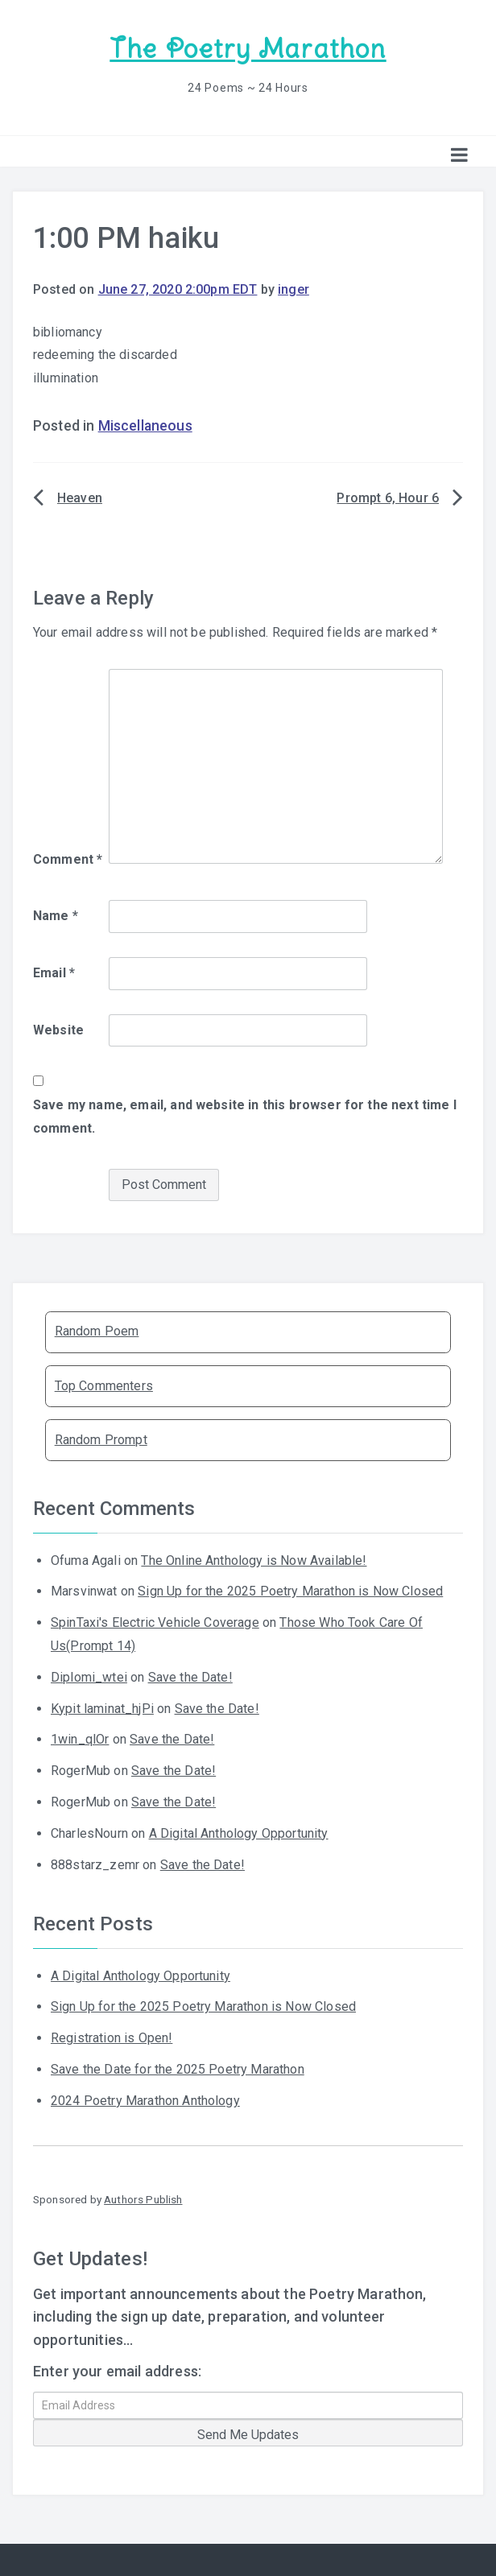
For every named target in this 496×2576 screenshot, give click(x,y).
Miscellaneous (145, 425)
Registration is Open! (111, 2037)
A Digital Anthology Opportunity (239, 1832)
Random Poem (97, 1330)
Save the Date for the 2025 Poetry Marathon (177, 2068)
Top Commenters (104, 1384)
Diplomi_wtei (89, 1676)
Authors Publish (143, 2198)
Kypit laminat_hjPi (102, 1707)
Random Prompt (101, 1439)
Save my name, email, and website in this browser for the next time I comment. (245, 1115)
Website (58, 1029)
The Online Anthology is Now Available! (253, 1559)
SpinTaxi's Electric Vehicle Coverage (155, 1621)
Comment (67, 858)
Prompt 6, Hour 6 (388, 497)
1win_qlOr (80, 1738)
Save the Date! (190, 1676)
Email (54, 972)
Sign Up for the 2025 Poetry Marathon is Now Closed (290, 1590)
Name (55, 915)
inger (293, 288)
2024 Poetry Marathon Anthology (145, 2099)
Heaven (79, 497)
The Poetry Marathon (248, 48)
